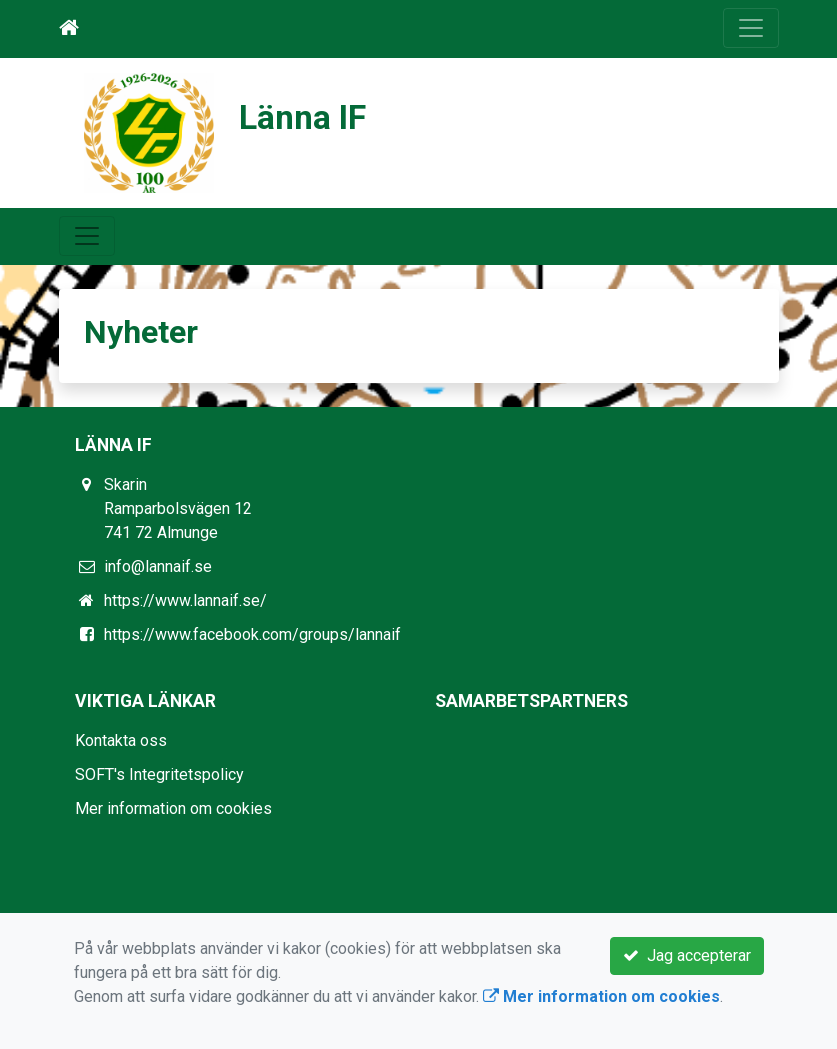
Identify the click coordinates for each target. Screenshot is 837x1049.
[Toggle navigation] (751, 28)
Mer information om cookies (173, 808)
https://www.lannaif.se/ (185, 600)
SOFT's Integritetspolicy (159, 774)
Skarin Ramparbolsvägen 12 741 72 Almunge (178, 508)
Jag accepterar (687, 955)
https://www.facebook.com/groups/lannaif (252, 634)
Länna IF (302, 117)
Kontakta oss (121, 740)
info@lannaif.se (158, 566)
